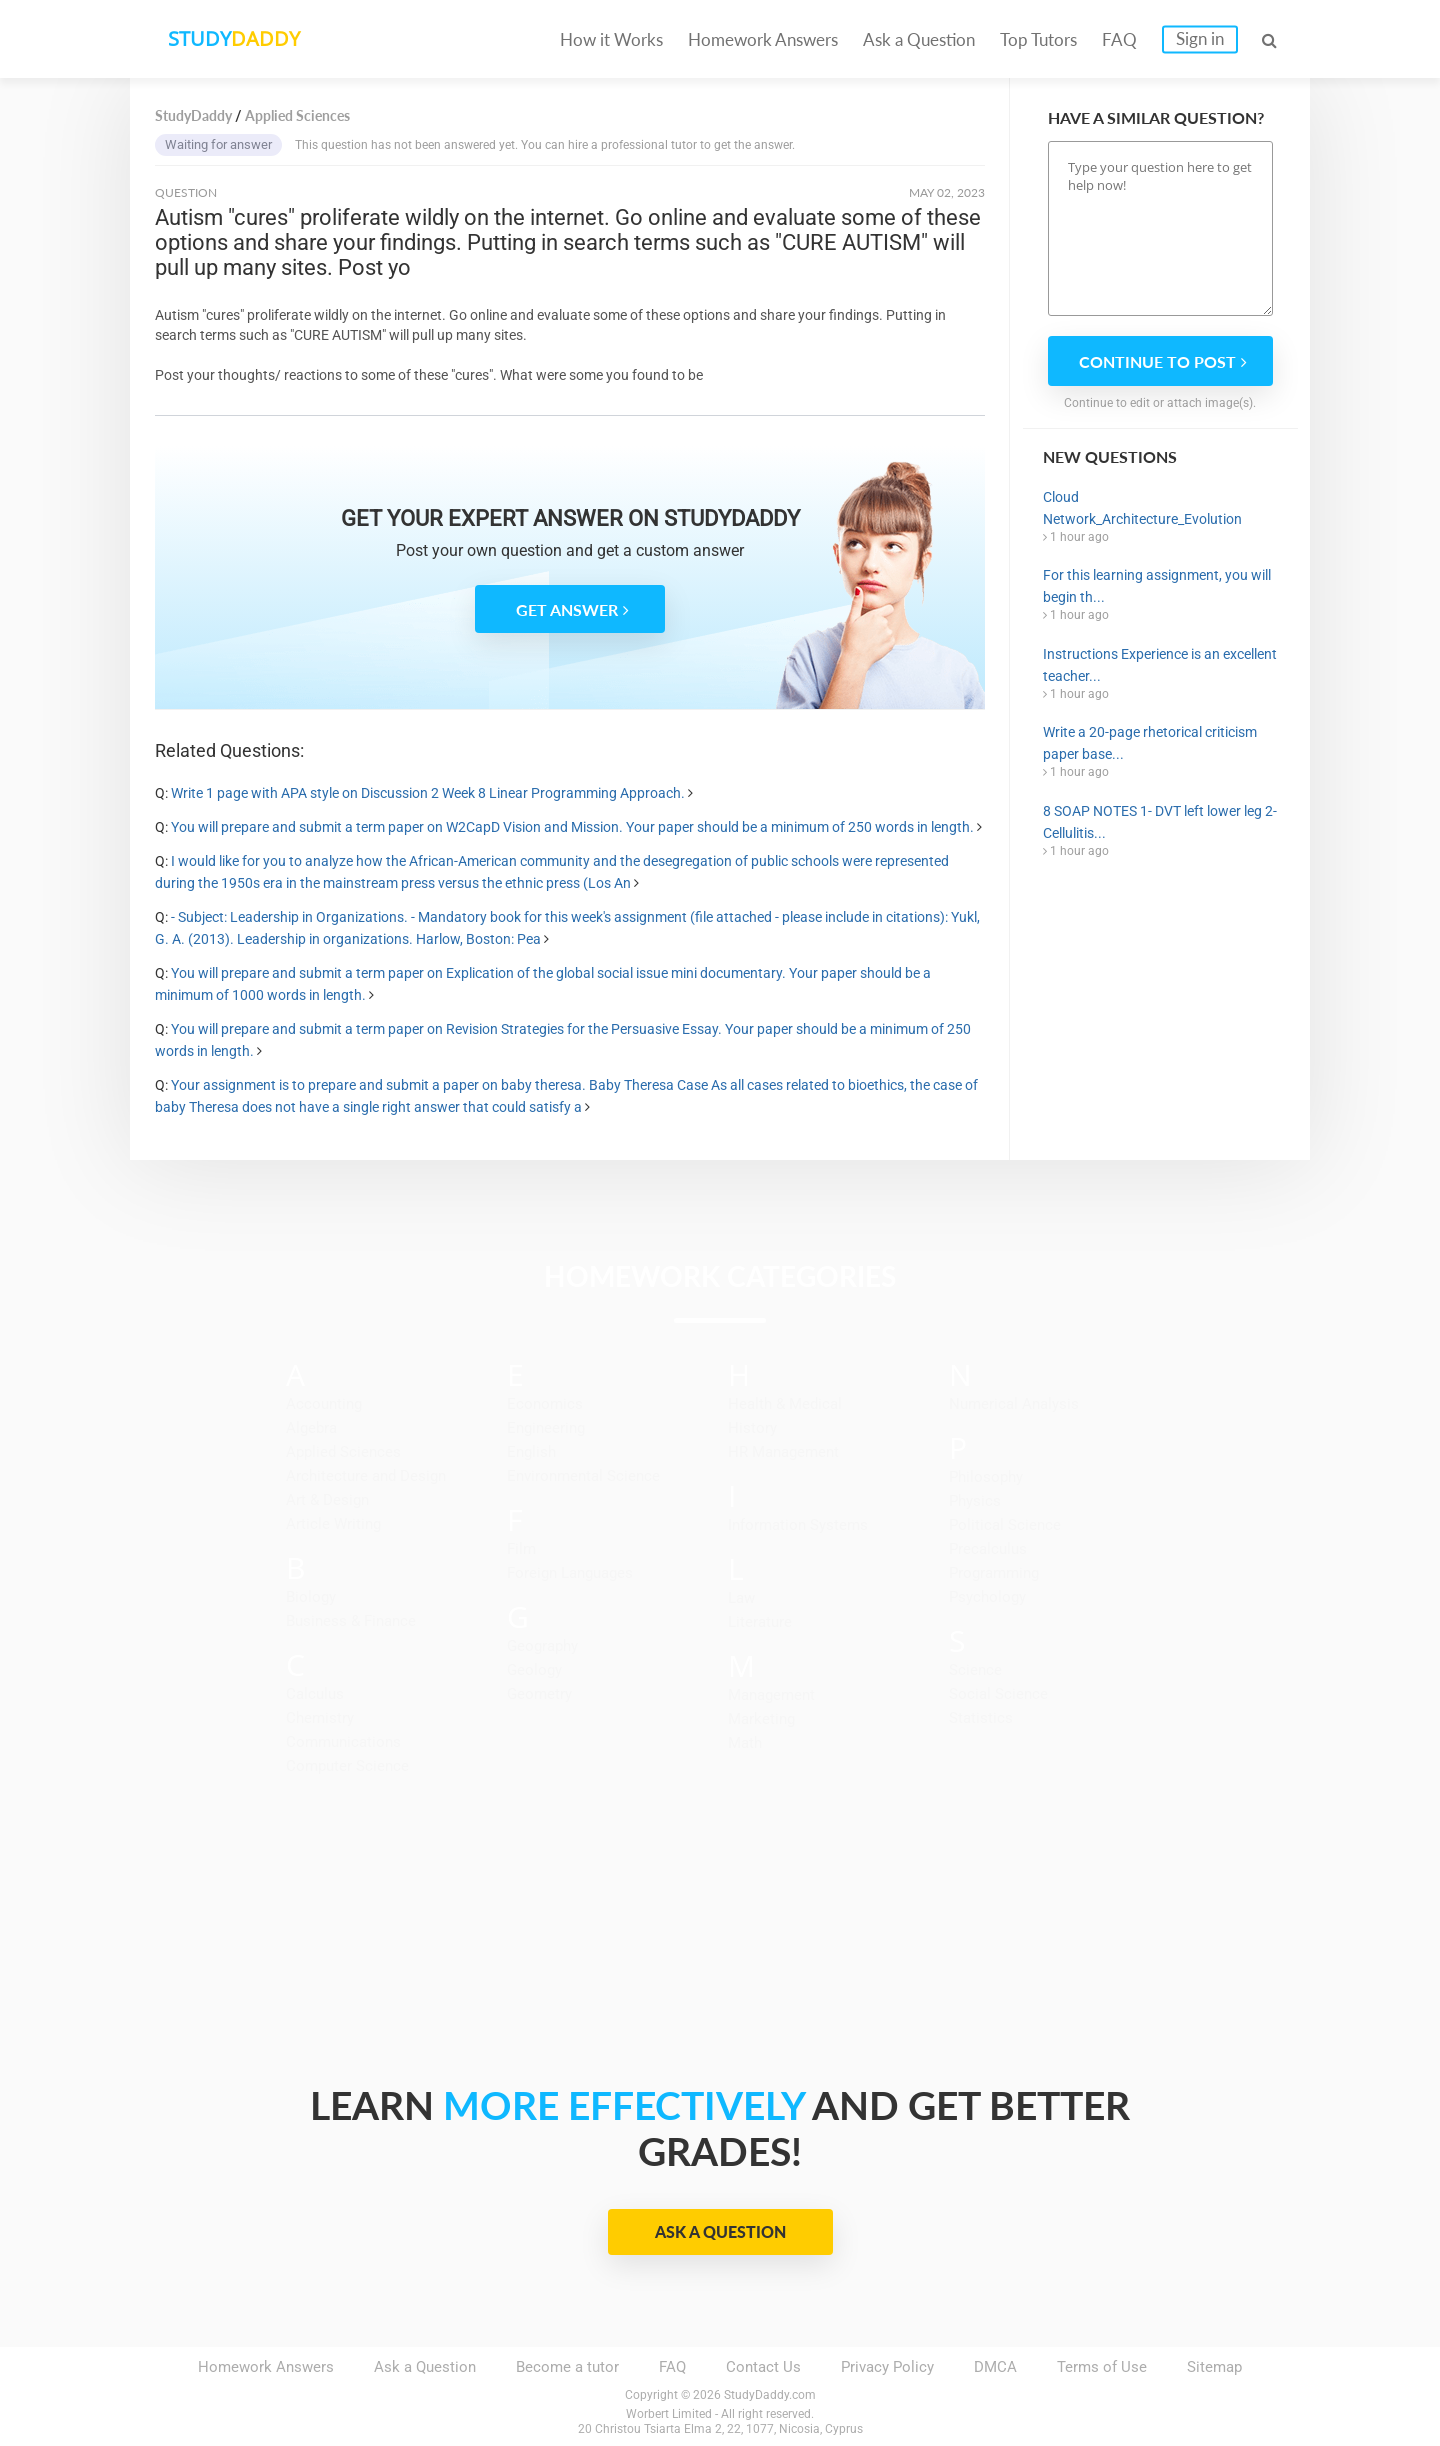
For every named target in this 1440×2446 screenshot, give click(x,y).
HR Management (783, 1452)
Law (741, 1598)
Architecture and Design (366, 1476)
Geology (534, 1670)
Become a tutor (567, 2367)
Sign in (1200, 38)
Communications (343, 1742)
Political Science (1005, 1525)
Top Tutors (1038, 39)
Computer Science (347, 1766)
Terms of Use (1102, 2367)
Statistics (981, 1718)
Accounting (324, 1404)
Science (975, 1670)
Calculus (315, 1694)
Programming (994, 1573)
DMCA (995, 2367)
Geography (542, 1646)
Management (771, 1695)
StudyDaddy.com (770, 2395)
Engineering (546, 1428)
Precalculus (988, 1549)
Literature (760, 1622)
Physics (975, 1501)
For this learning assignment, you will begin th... (1157, 586)
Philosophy (986, 1477)
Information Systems (798, 1525)
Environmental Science (583, 1476)
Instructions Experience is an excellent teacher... (1160, 665)
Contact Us (763, 2367)
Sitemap (1214, 2367)
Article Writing (333, 1524)
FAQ (1119, 39)
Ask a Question (919, 39)
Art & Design (327, 1500)
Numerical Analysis (1014, 1404)
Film (521, 1549)
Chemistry (320, 1718)
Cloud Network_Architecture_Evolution (1142, 508)
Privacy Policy (887, 2367)
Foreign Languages (570, 1573)
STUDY (236, 39)
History (752, 1428)
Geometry (539, 1694)
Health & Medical (785, 1404)
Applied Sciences (343, 1452)
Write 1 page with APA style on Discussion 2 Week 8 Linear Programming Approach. (428, 793)
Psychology (987, 1597)
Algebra (311, 1428)
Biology (311, 1597)
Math (745, 1743)
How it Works (611, 39)
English (531, 1452)
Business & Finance (351, 1621)
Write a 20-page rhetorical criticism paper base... (1150, 743)
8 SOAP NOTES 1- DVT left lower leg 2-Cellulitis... (1160, 822)
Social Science (998, 1694)
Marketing (761, 1719)
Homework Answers (763, 39)
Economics (545, 1404)
